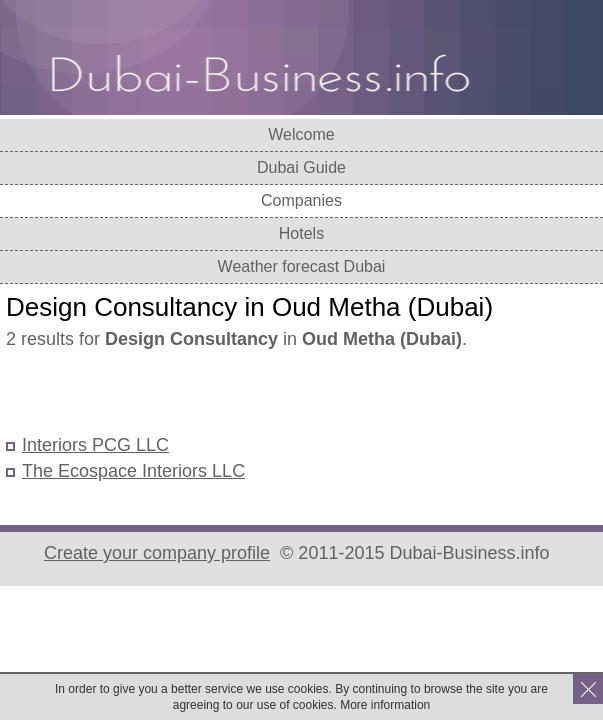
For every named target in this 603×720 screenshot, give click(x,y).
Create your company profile (157, 553)
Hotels (301, 233)
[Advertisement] (240, 394)
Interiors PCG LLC (95, 445)
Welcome (301, 134)
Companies (301, 200)
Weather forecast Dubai (302, 266)
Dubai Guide (301, 167)
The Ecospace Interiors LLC (133, 471)
